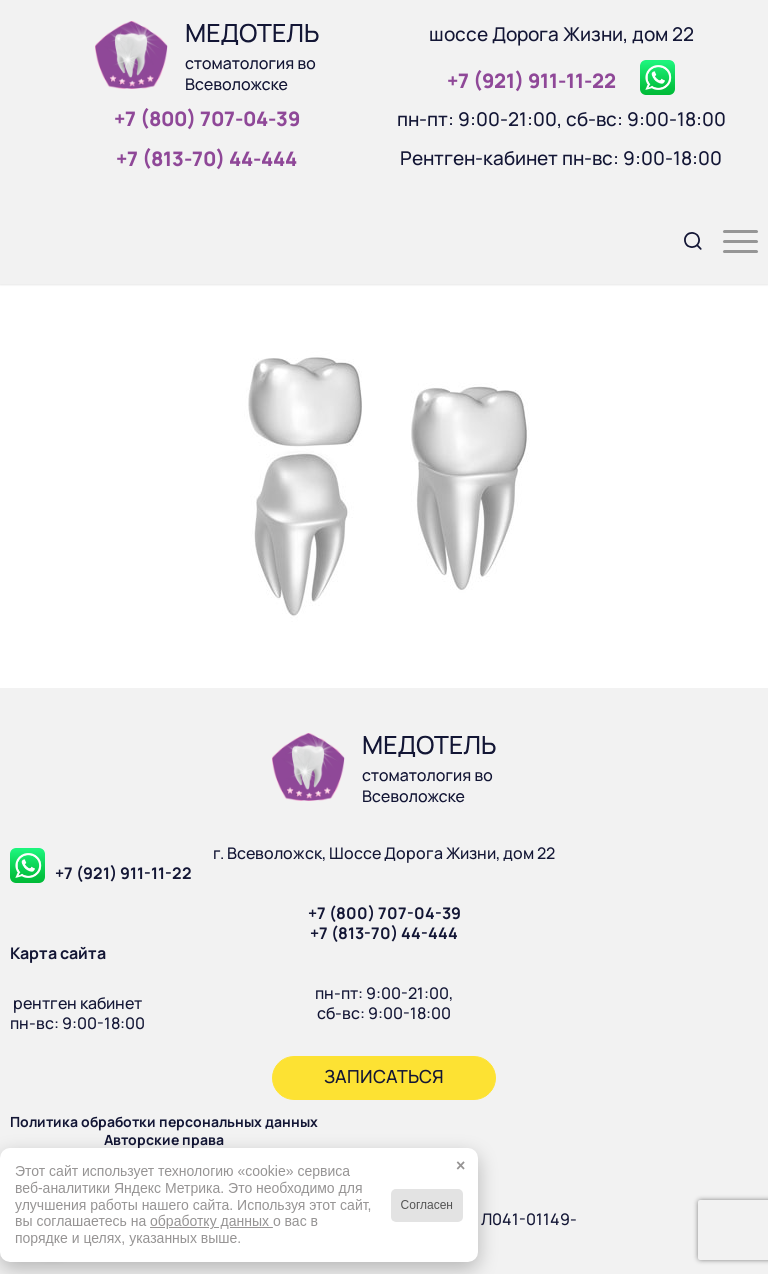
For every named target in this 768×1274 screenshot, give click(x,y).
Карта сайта (58, 953)
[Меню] (730, 239)
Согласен (427, 1205)
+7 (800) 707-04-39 (384, 913)
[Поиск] (683, 239)
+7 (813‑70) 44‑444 (206, 158)
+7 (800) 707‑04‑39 (207, 118)
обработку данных (211, 1221)
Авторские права (164, 1139)
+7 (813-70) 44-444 (384, 933)
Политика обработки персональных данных (164, 1121)
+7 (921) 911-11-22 (123, 873)
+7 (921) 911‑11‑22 (531, 80)
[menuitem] (683, 239)
